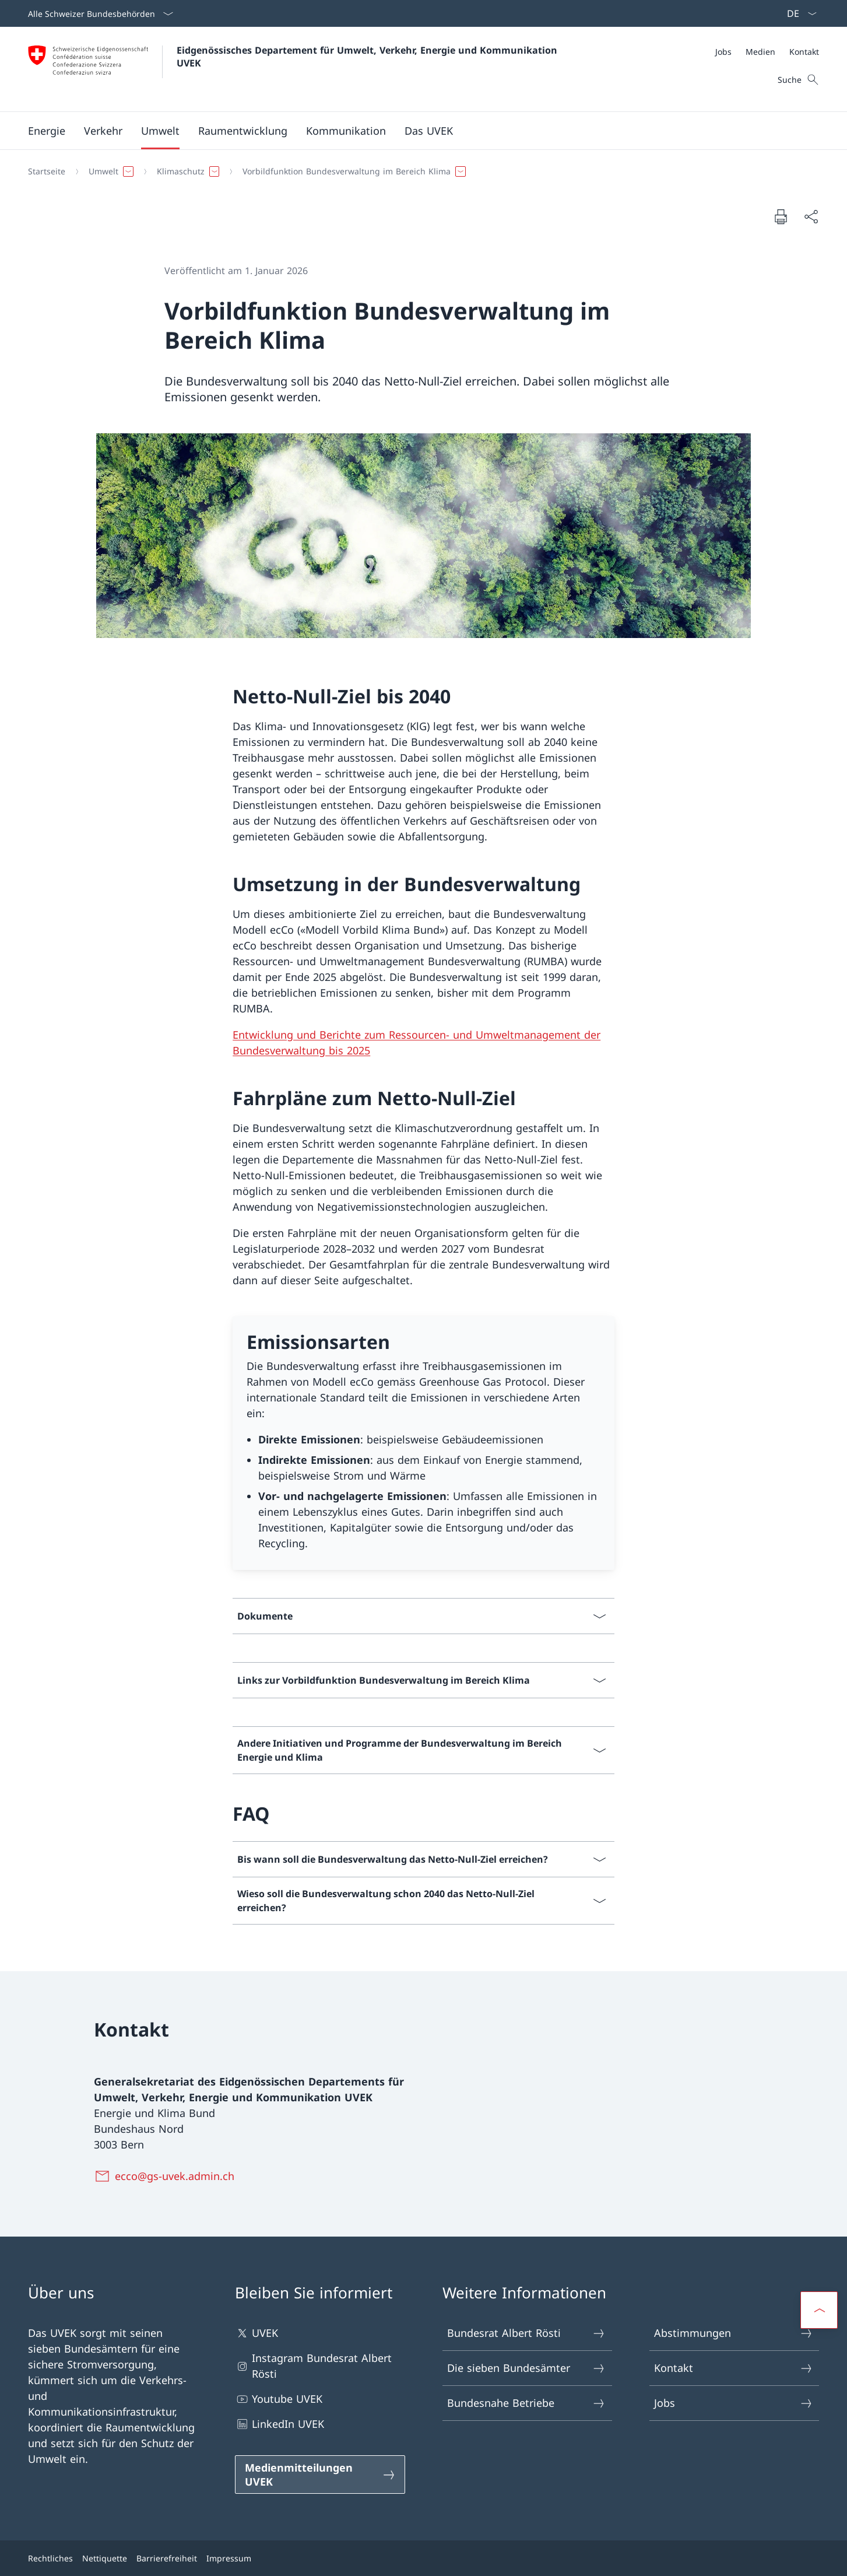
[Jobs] (723, 51)
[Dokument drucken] (780, 216)
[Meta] (767, 51)
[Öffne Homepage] (294, 69)
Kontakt (733, 2368)
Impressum (228, 2558)
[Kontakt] (804, 51)
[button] (47, 130)
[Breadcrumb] (419, 171)
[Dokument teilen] (811, 216)
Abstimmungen (733, 2333)
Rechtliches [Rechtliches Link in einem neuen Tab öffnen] (50, 2558)
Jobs (733, 2403)
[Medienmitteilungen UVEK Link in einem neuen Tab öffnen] (320, 2474)
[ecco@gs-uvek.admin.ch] (166, 2176)
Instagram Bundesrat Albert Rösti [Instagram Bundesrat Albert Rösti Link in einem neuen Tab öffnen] (313, 2366)
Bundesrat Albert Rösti (526, 2333)
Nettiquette (104, 2558)
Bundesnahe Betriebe (526, 2403)
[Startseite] (47, 171)
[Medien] (760, 51)
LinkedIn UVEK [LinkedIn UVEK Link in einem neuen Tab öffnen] (279, 2424)
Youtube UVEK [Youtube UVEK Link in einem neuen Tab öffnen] (278, 2399)
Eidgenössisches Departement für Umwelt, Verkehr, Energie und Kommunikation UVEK (368, 56)
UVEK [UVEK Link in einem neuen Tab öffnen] (256, 2333)
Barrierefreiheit (166, 2558)
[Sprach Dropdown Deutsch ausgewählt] (798, 13)
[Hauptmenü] (414, 130)
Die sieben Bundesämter (526, 2368)
